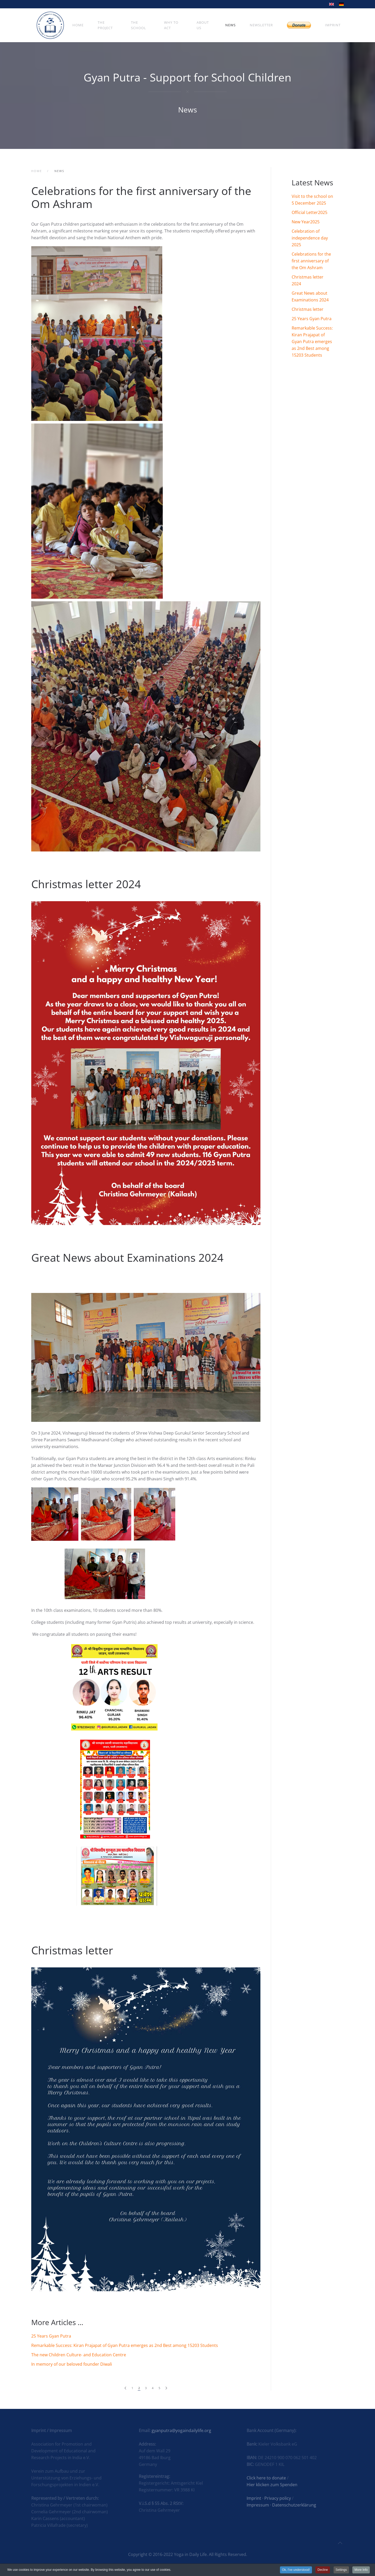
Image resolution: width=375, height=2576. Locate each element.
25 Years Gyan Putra (51, 2336)
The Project (105, 25)
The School (138, 25)
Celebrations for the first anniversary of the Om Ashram (141, 197)
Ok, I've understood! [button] (296, 2570)
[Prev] (125, 2388)
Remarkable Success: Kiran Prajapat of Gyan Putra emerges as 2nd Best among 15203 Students (124, 2345)
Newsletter (261, 25)
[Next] (166, 2388)
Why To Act (171, 25)
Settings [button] (341, 2570)
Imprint (333, 25)
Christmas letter (72, 1950)
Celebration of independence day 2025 (310, 238)
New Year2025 (306, 222)
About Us (203, 25)
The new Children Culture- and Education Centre (78, 2355)
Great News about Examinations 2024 (127, 1257)
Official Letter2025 (309, 212)
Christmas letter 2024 (86, 883)
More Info (361, 2570)
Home (78, 25)
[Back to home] (50, 25)
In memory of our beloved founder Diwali (71, 2364)
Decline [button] (322, 2570)
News (230, 25)
